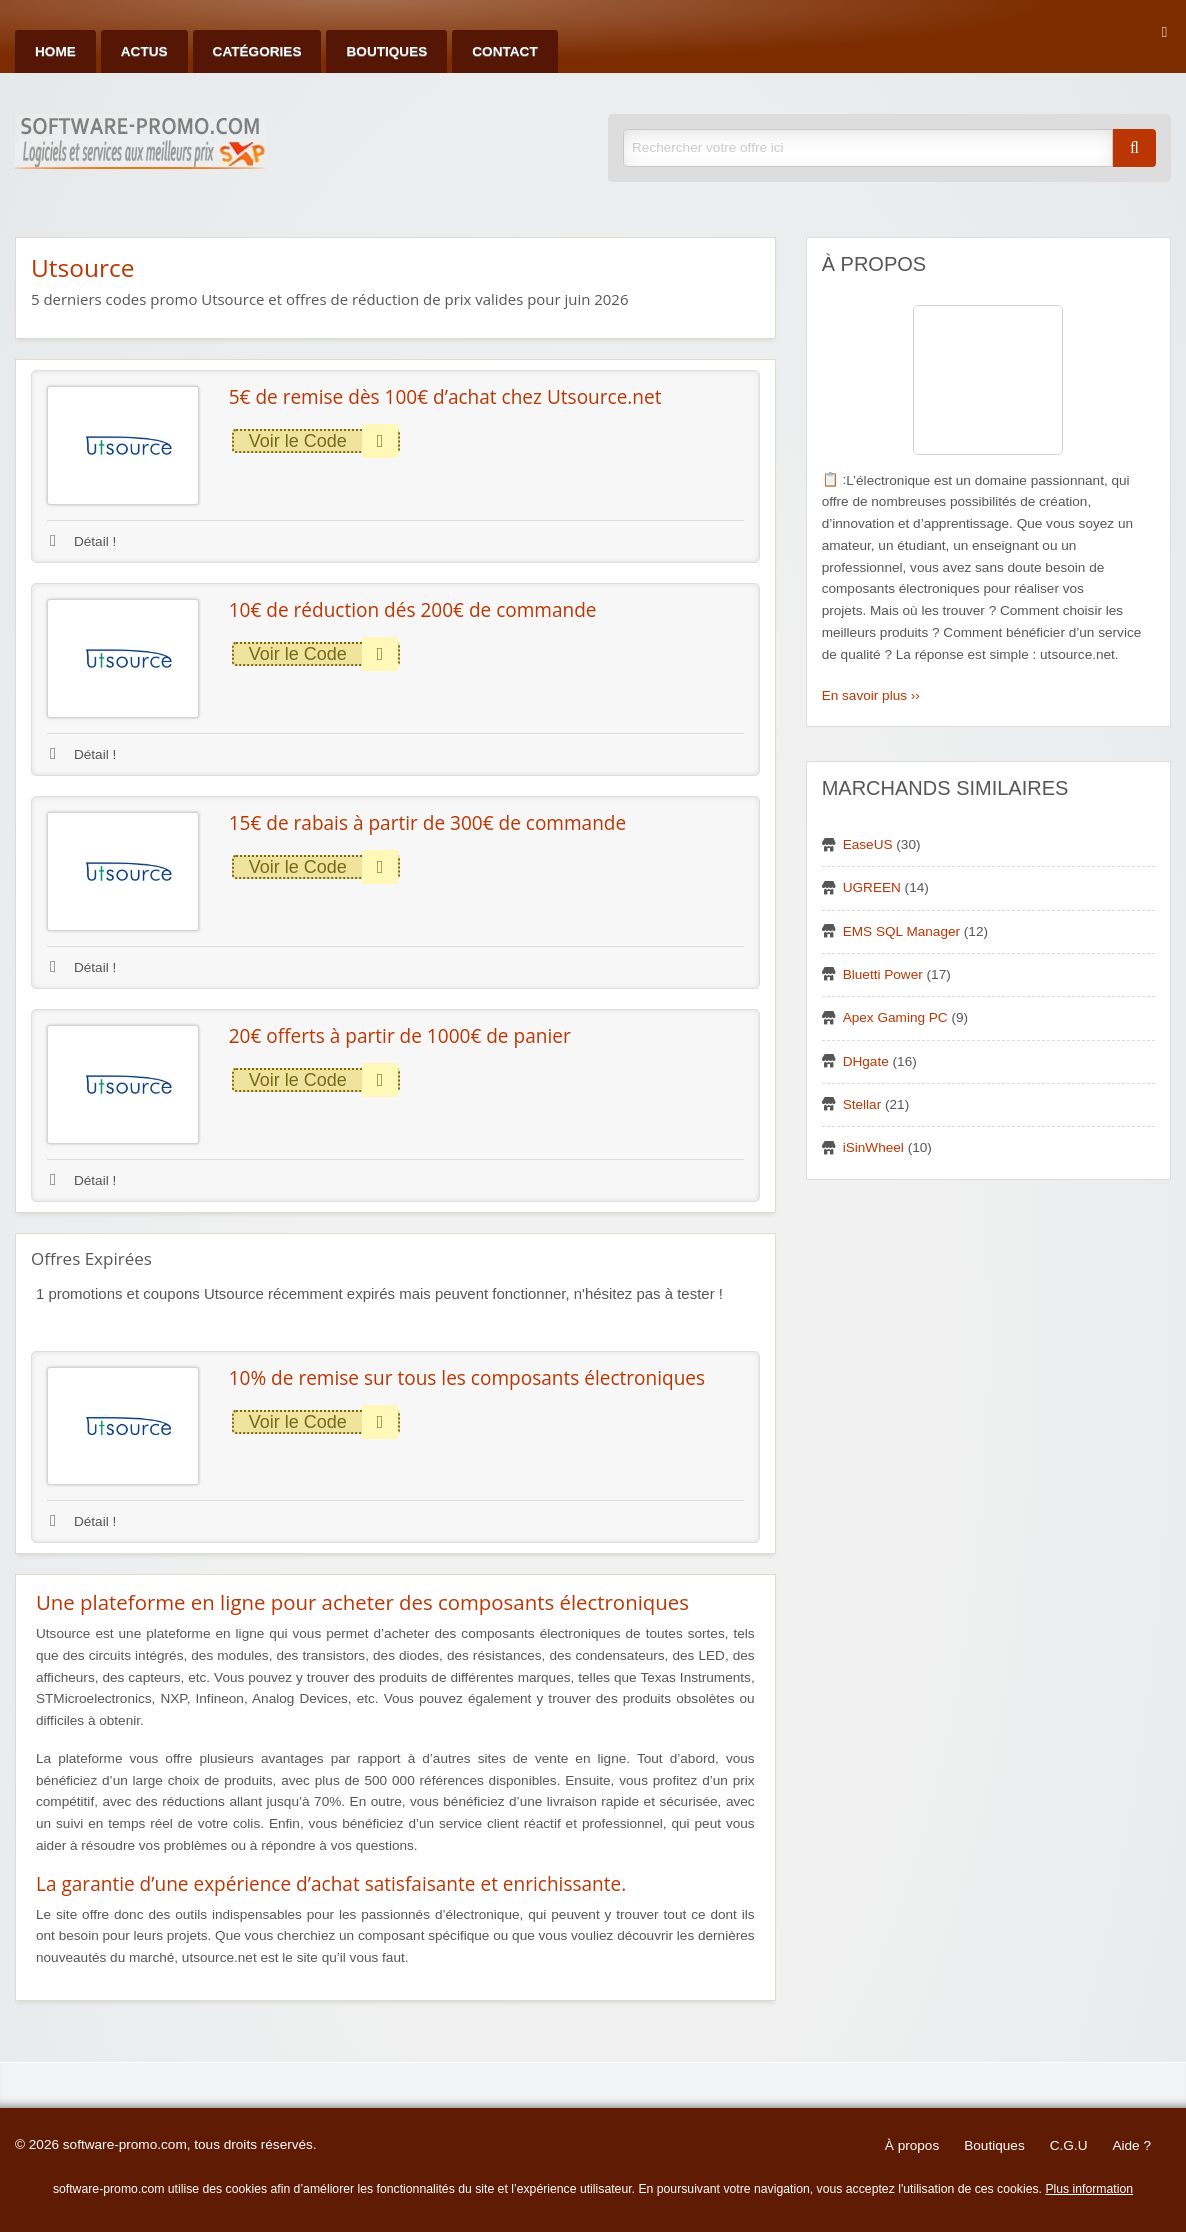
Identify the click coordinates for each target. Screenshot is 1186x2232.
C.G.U (1069, 2145)
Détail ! (83, 541)
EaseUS (868, 844)
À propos (912, 2145)
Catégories (257, 51)
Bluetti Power (883, 974)
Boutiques (386, 51)
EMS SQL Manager (901, 931)
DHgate (866, 1061)
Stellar (862, 1104)
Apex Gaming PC (895, 1017)
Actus (144, 51)
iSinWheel (873, 1147)
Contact (504, 51)
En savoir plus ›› (871, 695)
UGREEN (872, 887)
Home (55, 51)
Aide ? (1131, 2145)
